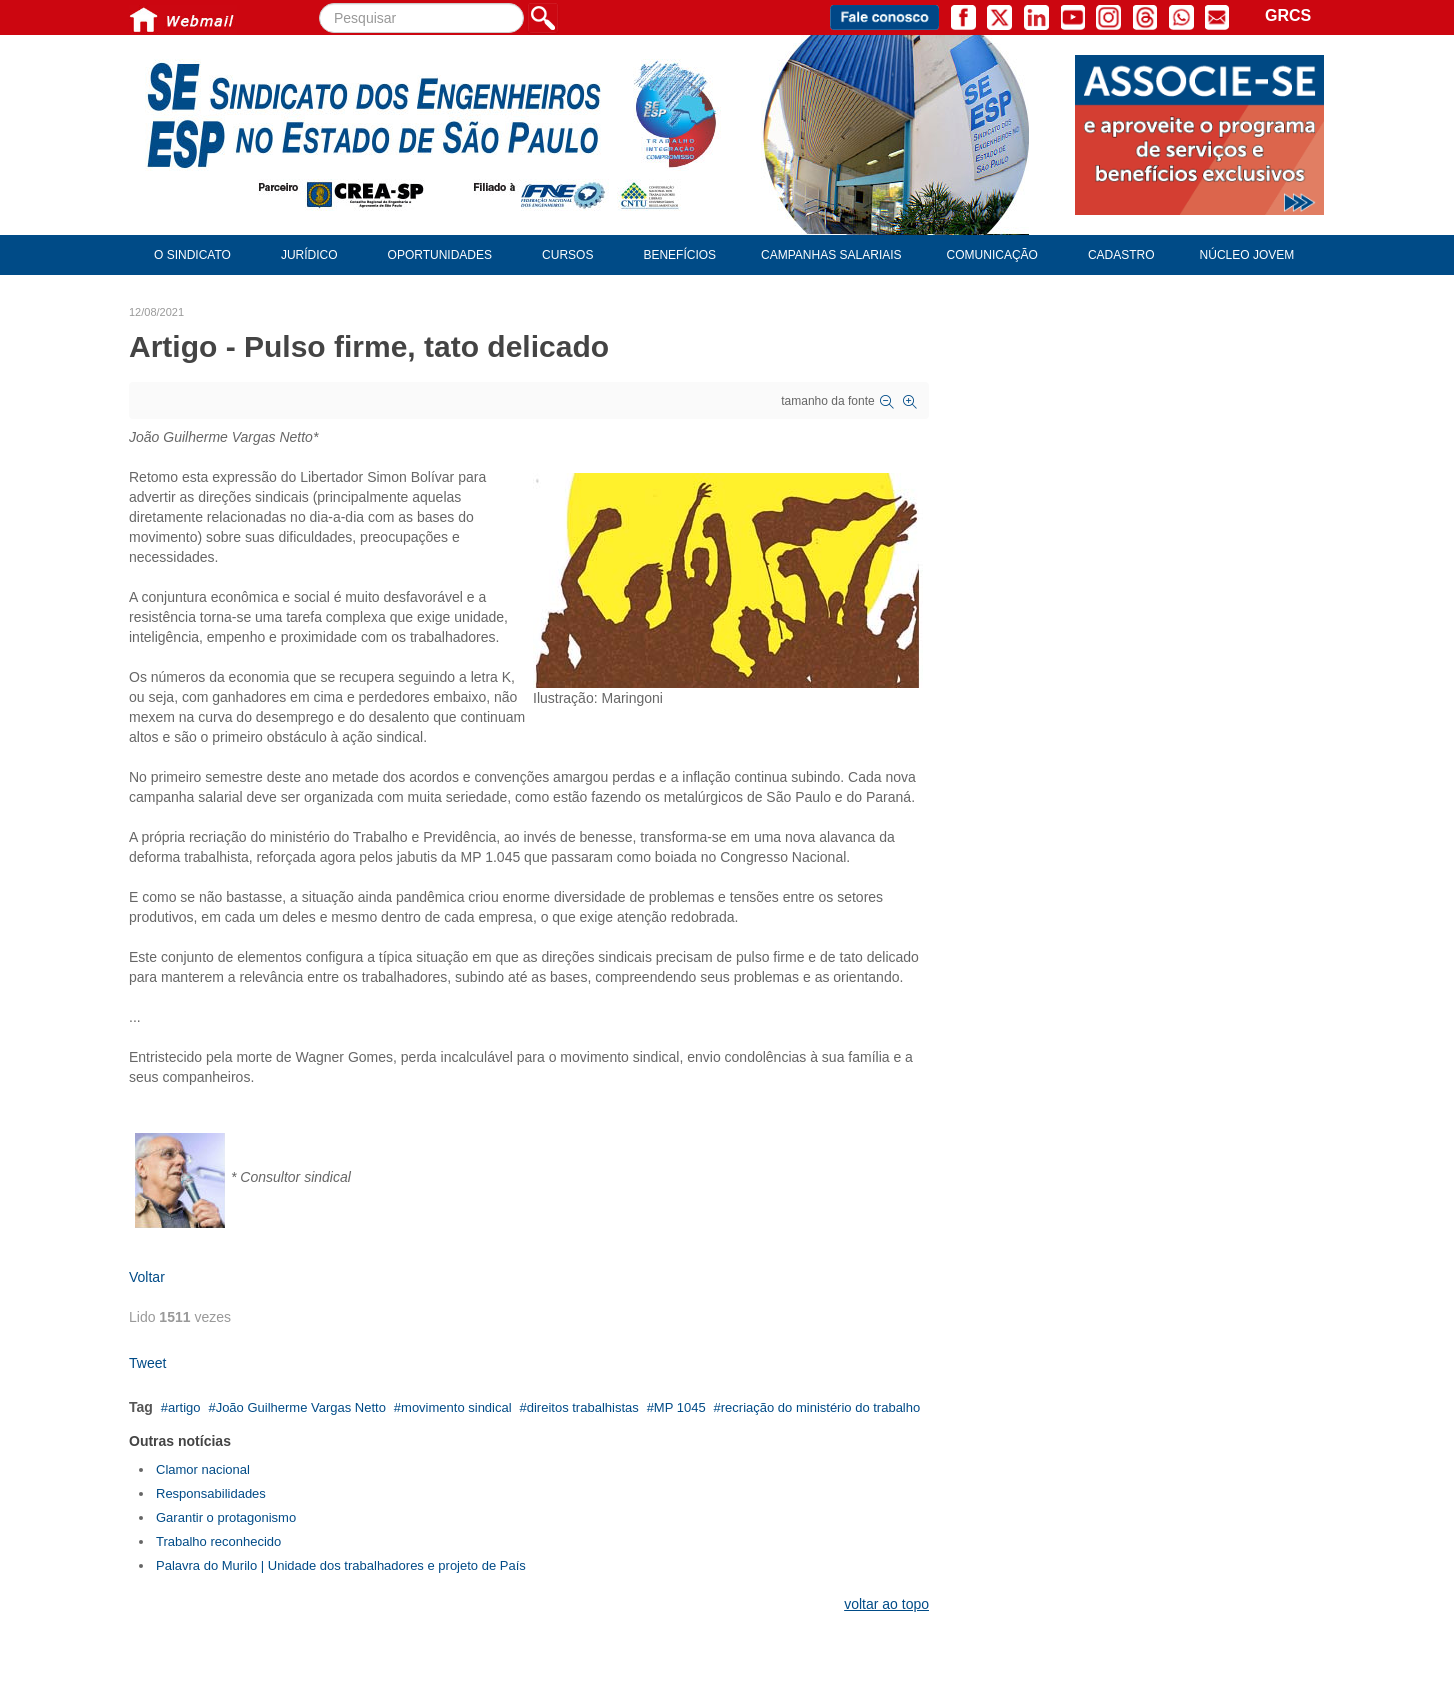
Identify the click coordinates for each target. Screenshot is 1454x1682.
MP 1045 (680, 1407)
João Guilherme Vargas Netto (301, 1407)
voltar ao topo (886, 1604)
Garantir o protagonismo (226, 1517)
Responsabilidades (211, 1493)
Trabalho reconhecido (218, 1541)
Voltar (147, 1277)
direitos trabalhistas (583, 1407)
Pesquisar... (319, 3)
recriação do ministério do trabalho (820, 1407)
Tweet (147, 1363)
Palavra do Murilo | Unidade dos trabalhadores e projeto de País (341, 1565)
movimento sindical (456, 1407)
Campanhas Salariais (831, 255)
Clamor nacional (203, 1469)
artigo (184, 1407)
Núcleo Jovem (1247, 255)
